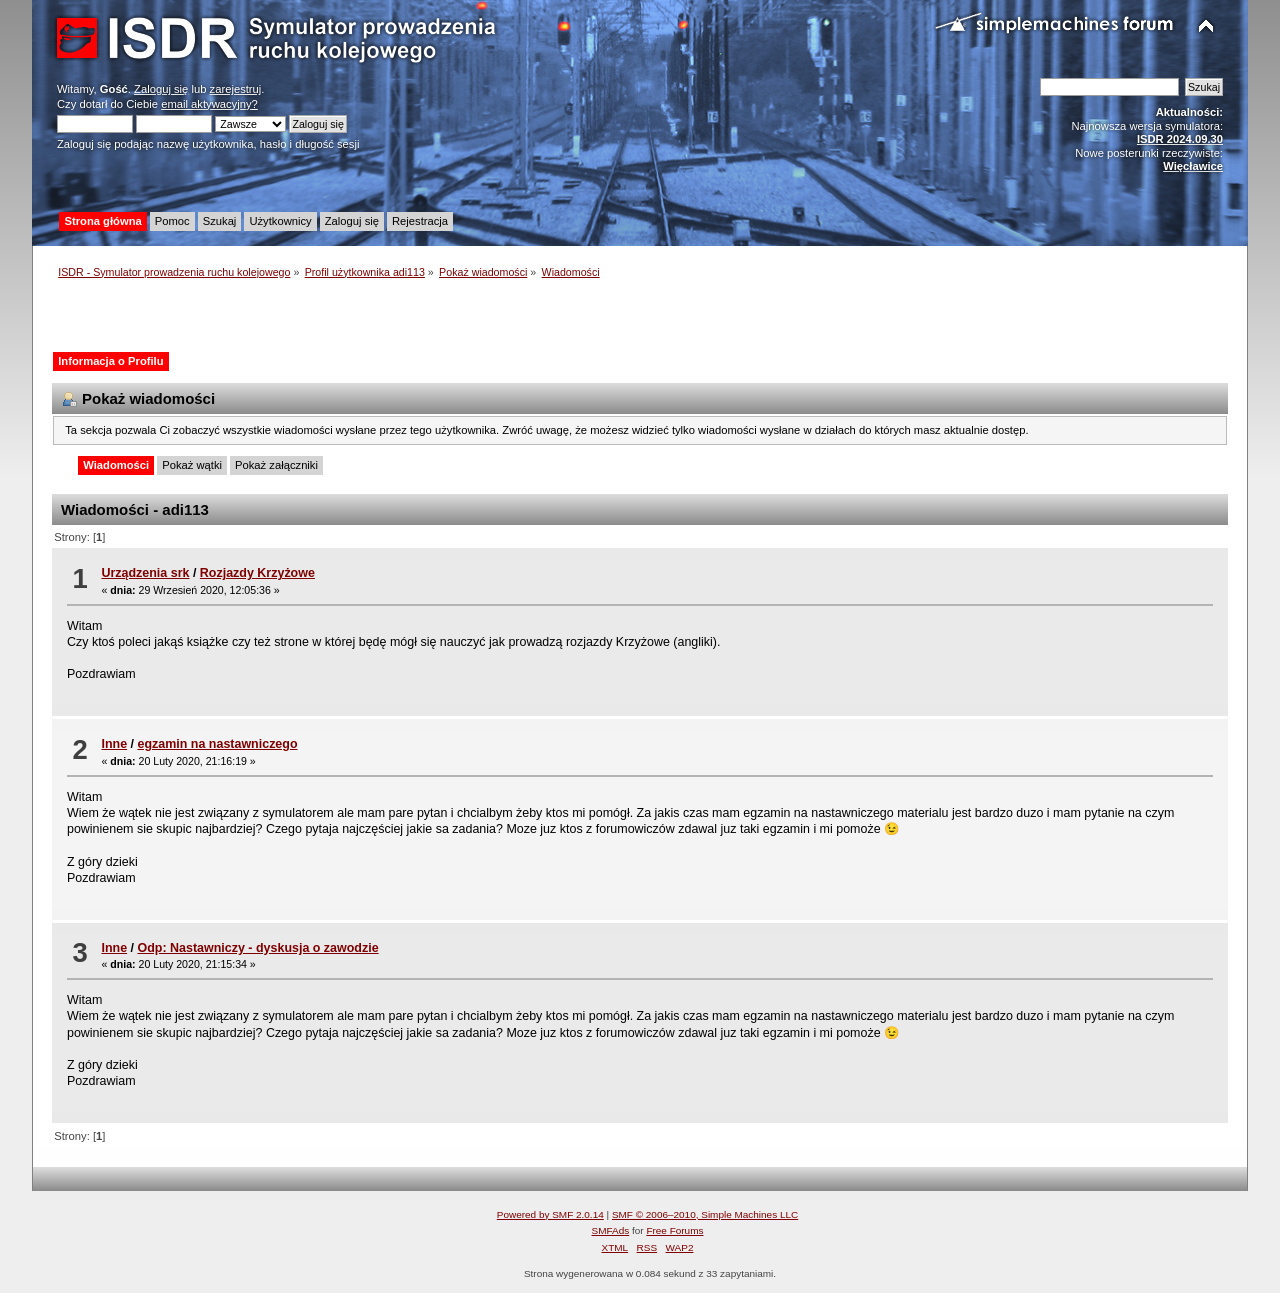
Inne (114, 744)
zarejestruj (236, 89)
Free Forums (674, 1230)
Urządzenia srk (145, 573)
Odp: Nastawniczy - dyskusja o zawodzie (257, 948)
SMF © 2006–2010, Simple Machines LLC (705, 1214)
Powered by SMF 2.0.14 (550, 1214)
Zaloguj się (161, 89)
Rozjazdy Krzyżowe (257, 573)
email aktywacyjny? (209, 104)
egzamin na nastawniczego (217, 744)
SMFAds (611, 1230)
